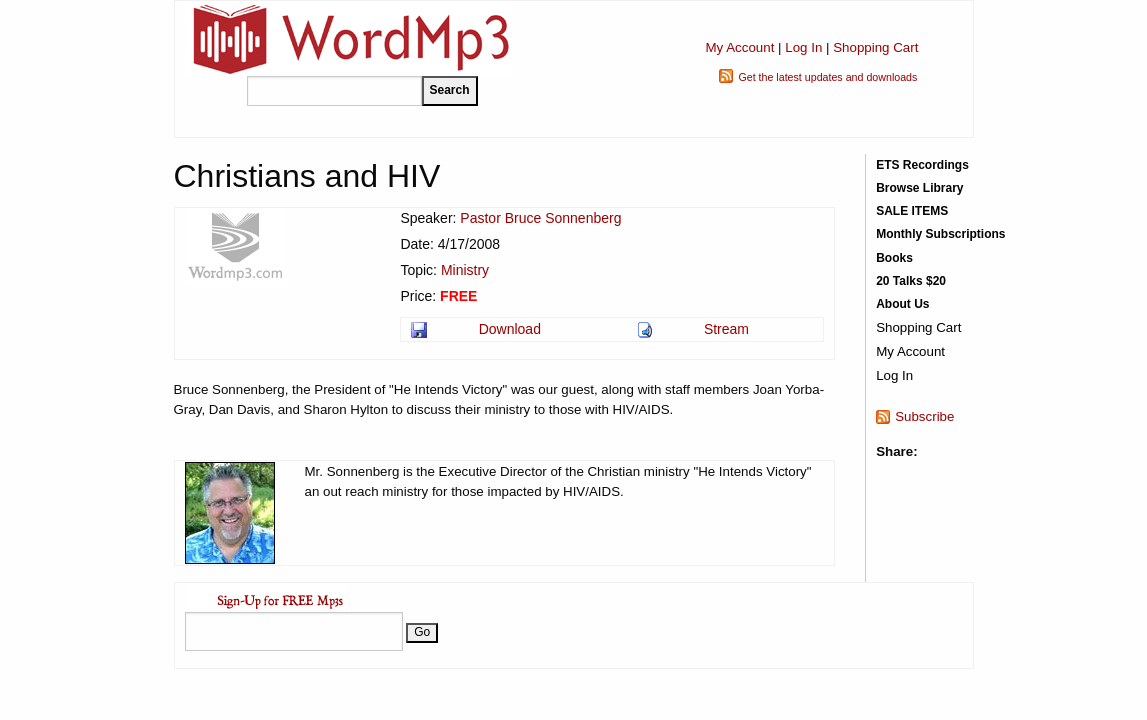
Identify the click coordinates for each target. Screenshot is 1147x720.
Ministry (465, 270)
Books (894, 258)
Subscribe (924, 416)
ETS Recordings (922, 165)
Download (510, 329)
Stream (726, 329)
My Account (739, 47)
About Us (902, 304)
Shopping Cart (875, 47)
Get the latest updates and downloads (827, 77)
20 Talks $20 (911, 281)
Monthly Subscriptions (940, 234)
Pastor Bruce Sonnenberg (540, 218)
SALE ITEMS (912, 211)
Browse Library (919, 188)
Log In (803, 47)
